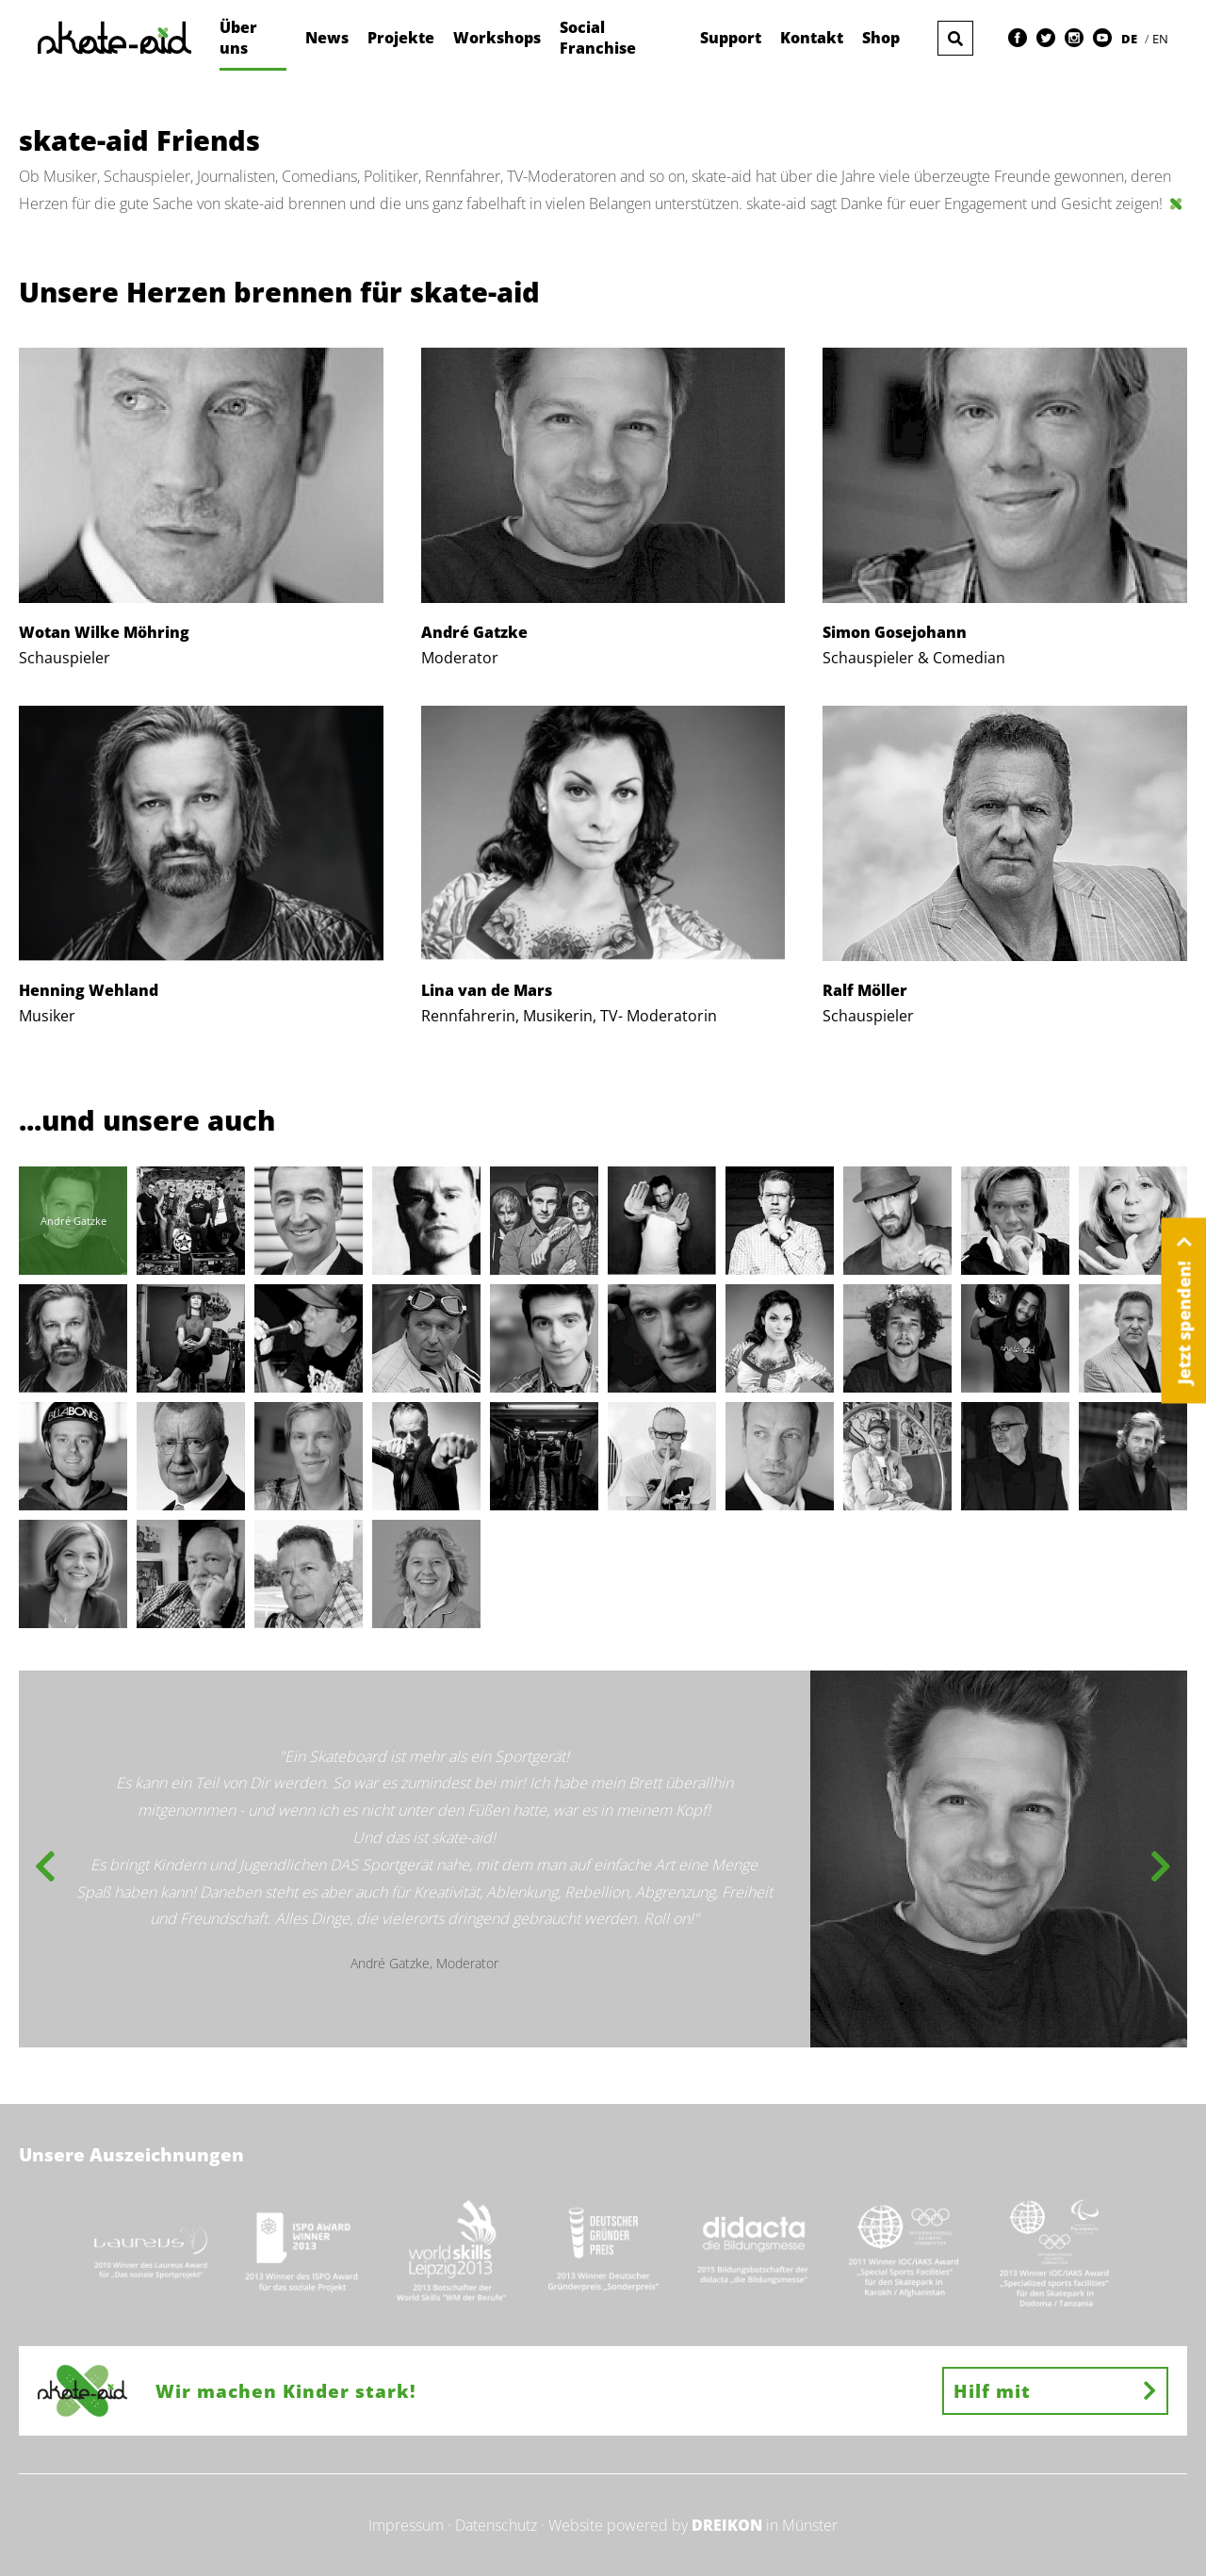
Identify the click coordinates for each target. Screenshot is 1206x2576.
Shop (881, 37)
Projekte (400, 37)
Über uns (238, 37)
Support (730, 37)
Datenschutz (496, 2525)
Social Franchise (598, 37)
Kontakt (811, 37)
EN (1160, 38)
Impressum (406, 2525)
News (327, 37)
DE (1130, 38)
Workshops (497, 37)
